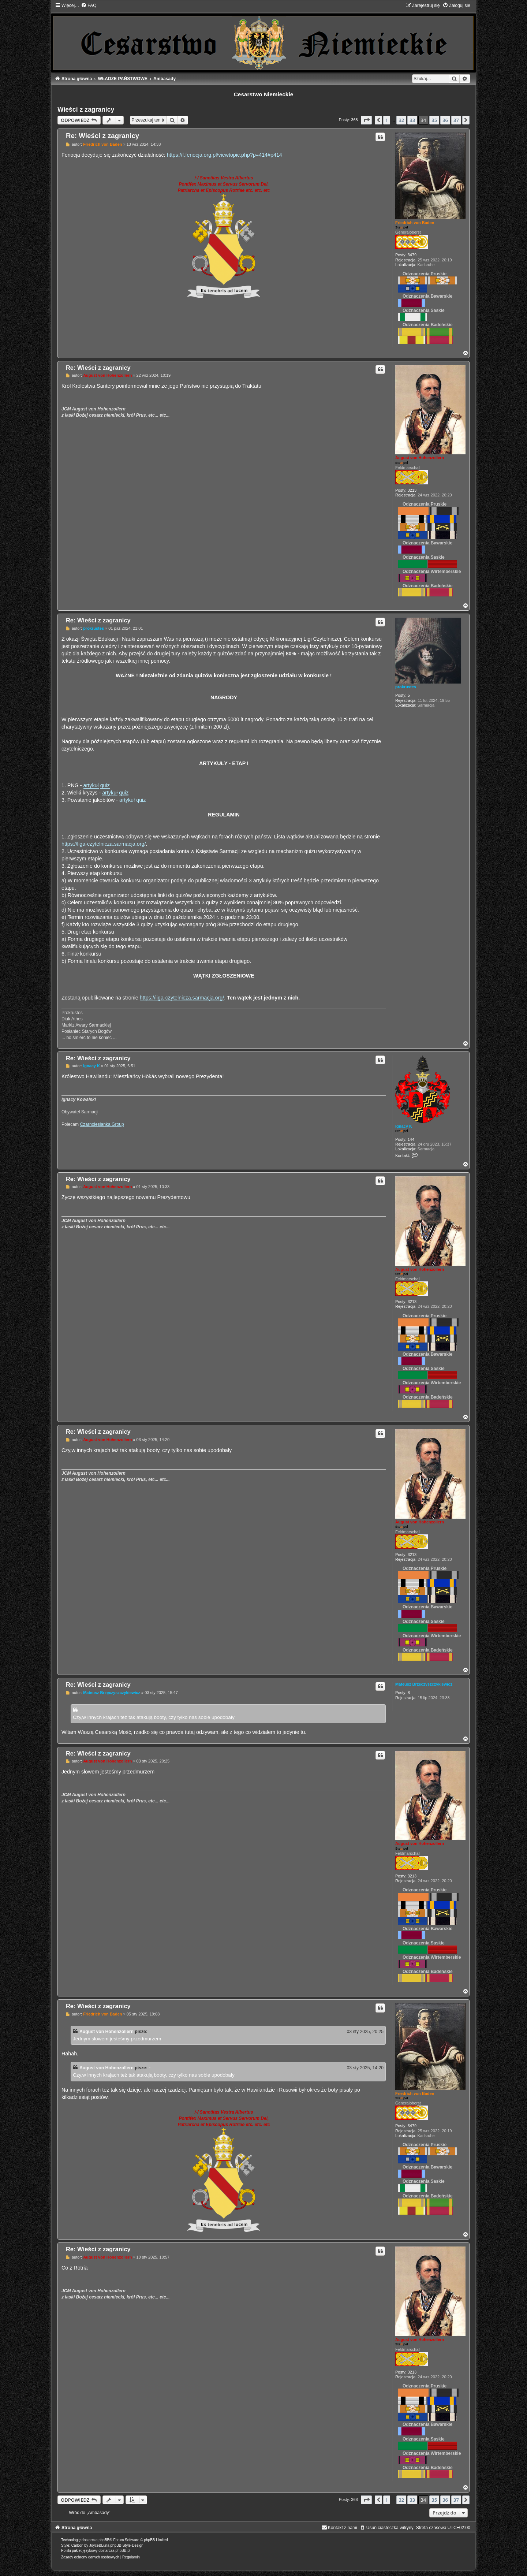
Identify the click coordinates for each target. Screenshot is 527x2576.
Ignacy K (403, 1126)
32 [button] (401, 120)
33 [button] (412, 120)
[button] (366, 120)
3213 (412, 490)
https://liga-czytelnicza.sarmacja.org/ (103, 844)
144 (411, 1139)
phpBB (103, 2540)
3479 (412, 255)
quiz (105, 785)
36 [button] (445, 120)
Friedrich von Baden (414, 222)
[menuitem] (88, 5)
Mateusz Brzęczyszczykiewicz (423, 1684)
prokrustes (405, 687)
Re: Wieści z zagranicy (102, 135)
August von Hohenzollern (419, 457)
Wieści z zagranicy (85, 109)
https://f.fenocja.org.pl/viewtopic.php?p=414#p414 (224, 155)
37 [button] (456, 120)
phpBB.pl (122, 2551)
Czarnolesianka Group (102, 1124)
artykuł (91, 785)
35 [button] (434, 120)
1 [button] (386, 120)
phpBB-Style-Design (126, 2545)
